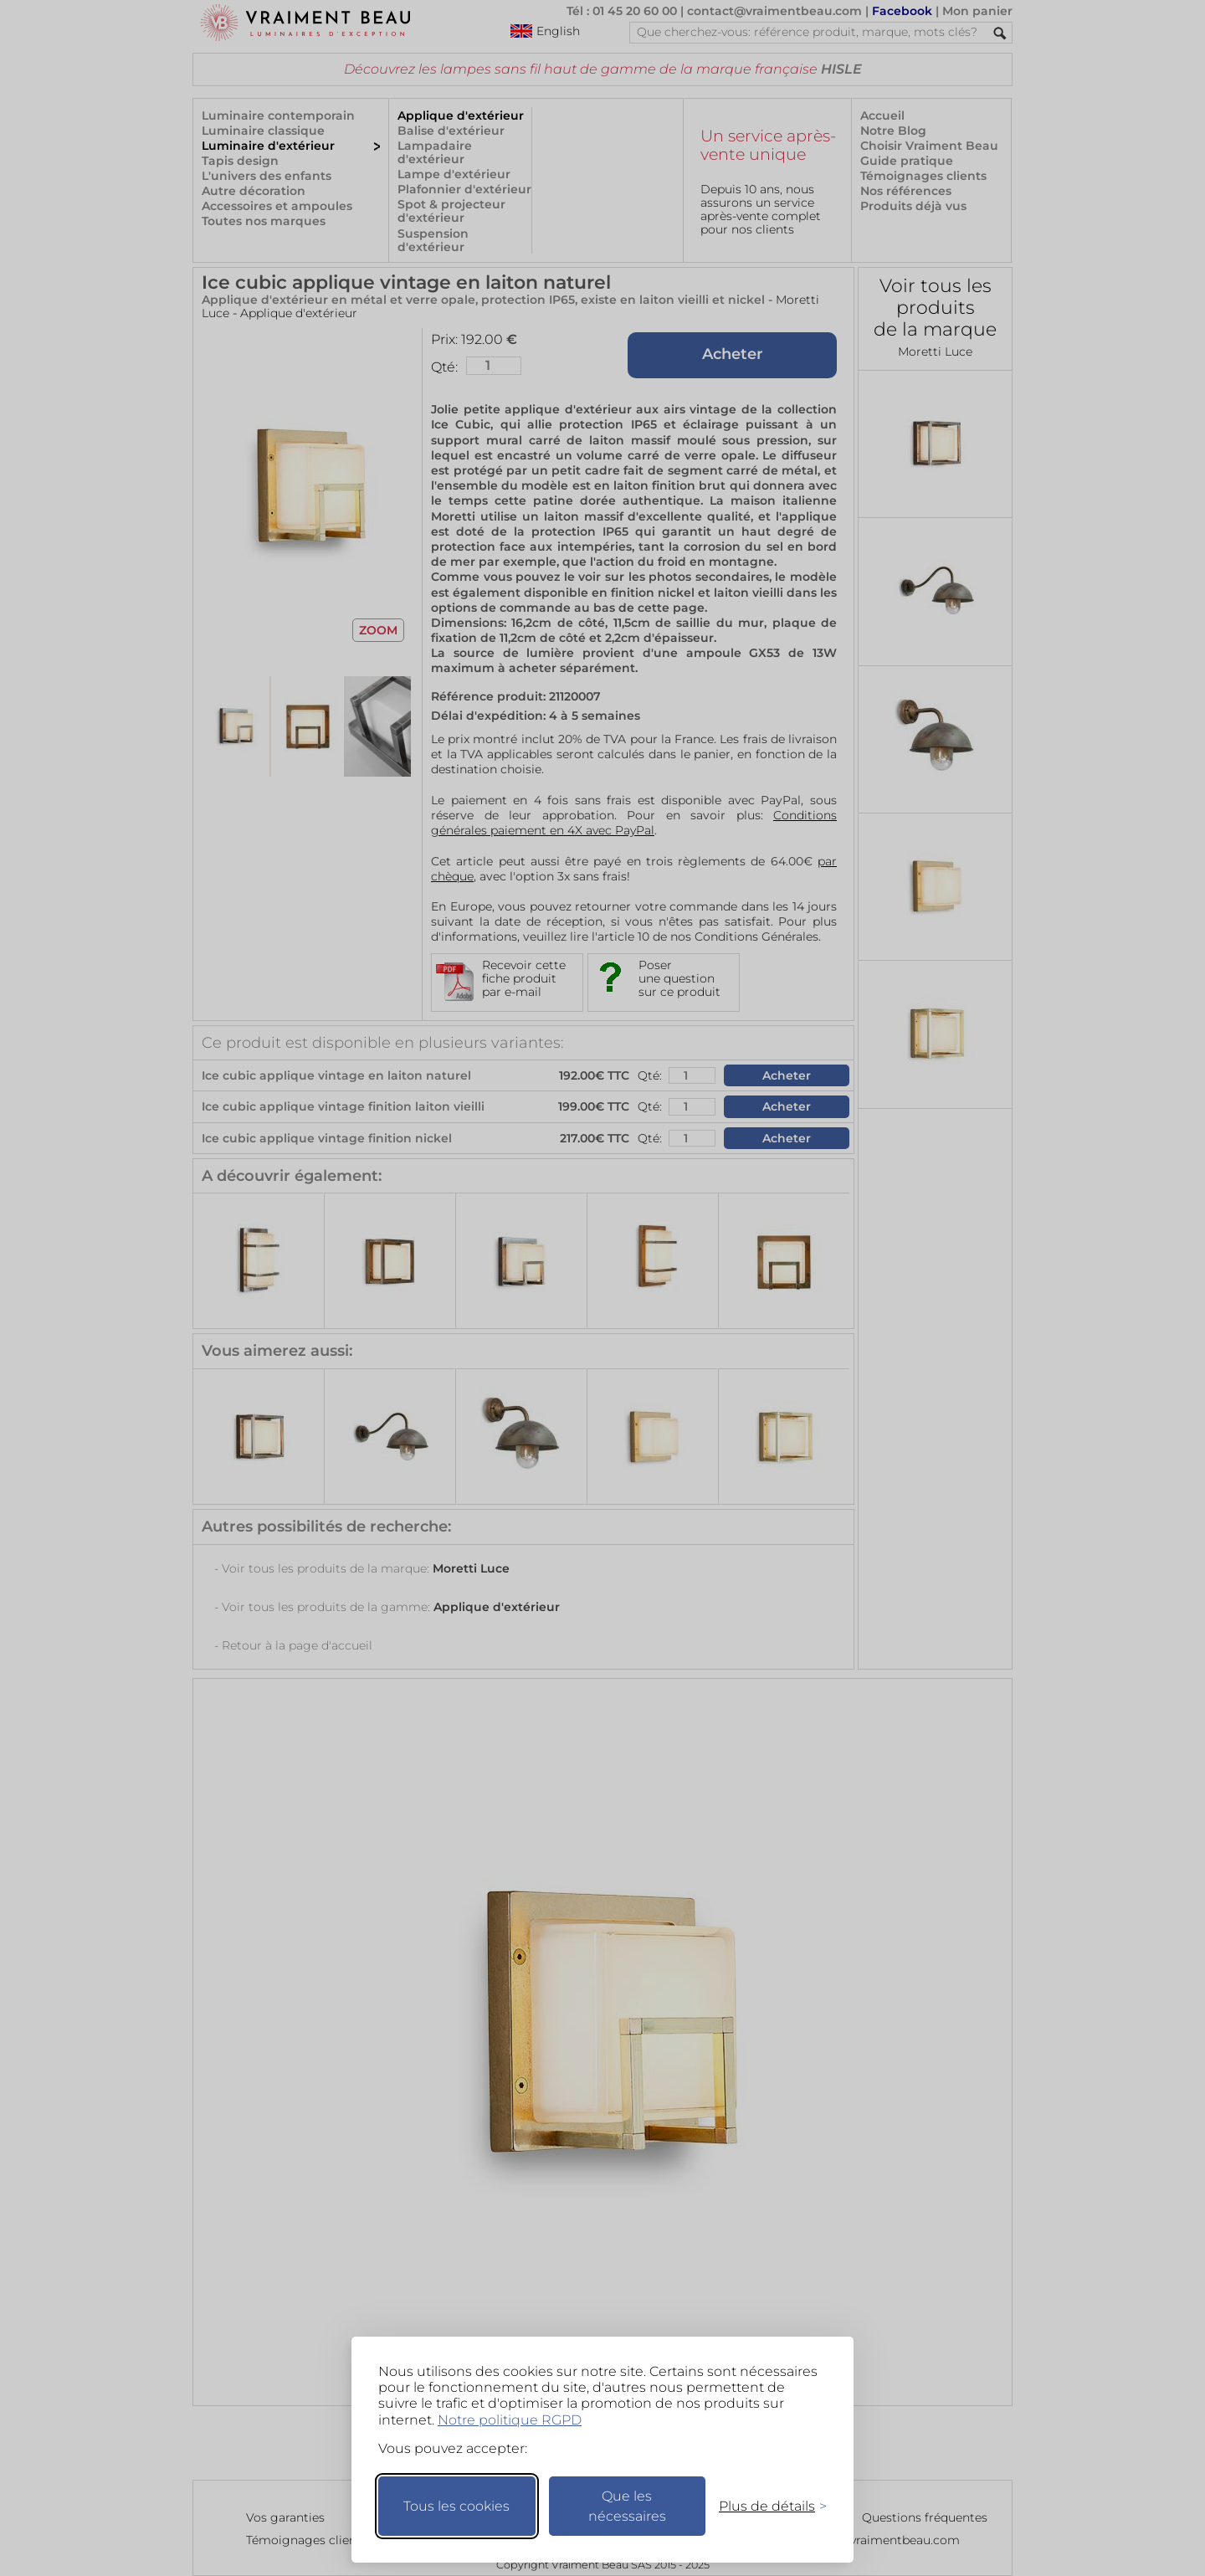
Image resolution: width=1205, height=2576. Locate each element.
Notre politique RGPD (510, 2420)
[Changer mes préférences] (765, 2506)
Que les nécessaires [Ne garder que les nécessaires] (627, 2506)
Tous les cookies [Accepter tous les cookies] (456, 2506)
